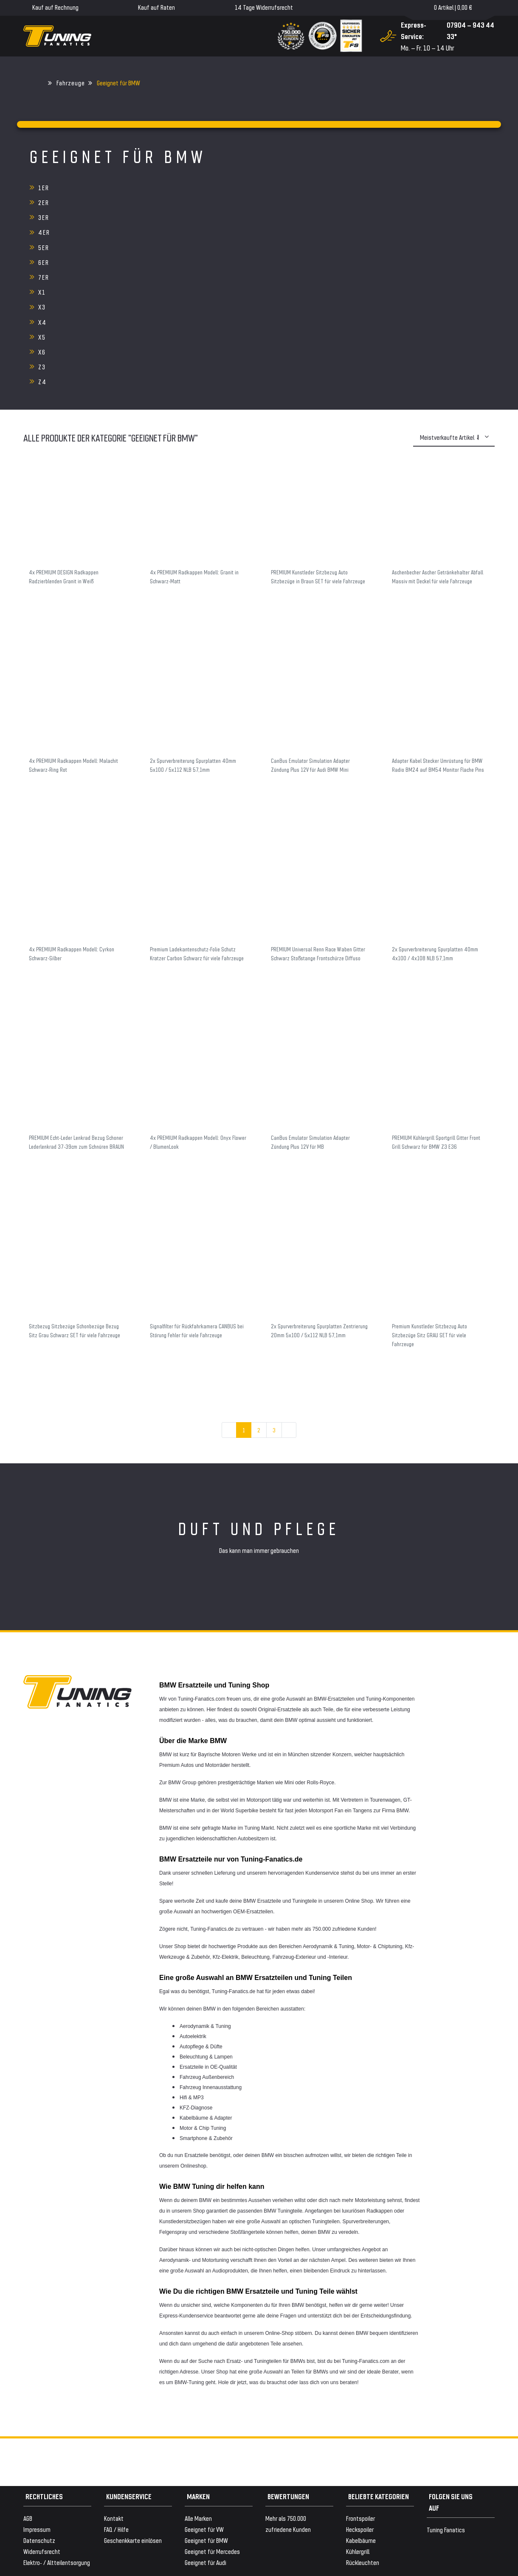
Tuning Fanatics (446, 2395)
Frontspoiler (360, 2383)
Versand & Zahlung (45, 2497)
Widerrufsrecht (41, 2417)
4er (44, 202)
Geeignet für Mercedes (212, 2417)
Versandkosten (122, 2525)
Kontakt (114, 2383)
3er (353, 187)
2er (198, 187)
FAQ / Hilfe (116, 2394)
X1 (197, 217)
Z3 (42, 247)
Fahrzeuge (70, 83)
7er (43, 217)
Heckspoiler (360, 2394)
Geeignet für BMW (206, 2406)
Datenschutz (39, 2406)
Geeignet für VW (204, 2394)
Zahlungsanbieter (44, 2486)
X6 (352, 232)
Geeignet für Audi (205, 2428)
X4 (42, 232)
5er (198, 202)
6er (353, 202)
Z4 (197, 247)
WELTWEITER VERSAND (51, 2508)
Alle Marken (198, 2383)
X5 (197, 232)
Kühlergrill (357, 2417)
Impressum (37, 2394)
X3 (352, 217)
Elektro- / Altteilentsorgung (56, 2428)
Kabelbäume (361, 2406)
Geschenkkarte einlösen (133, 2406)
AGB (27, 2383)
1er (43, 187)
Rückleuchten (362, 2428)
